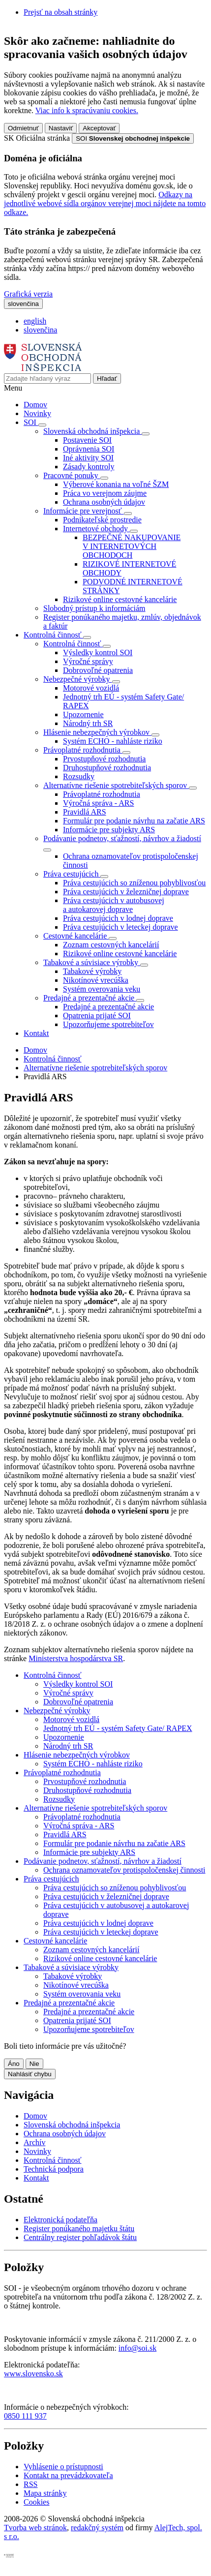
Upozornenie (83, 714)
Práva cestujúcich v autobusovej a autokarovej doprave (113, 904)
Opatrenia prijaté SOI (97, 1015)
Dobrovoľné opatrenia (98, 670)
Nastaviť (61, 128)
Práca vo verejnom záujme (105, 493)
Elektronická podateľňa (60, 2219)
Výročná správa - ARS (98, 803)
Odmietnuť (23, 128)
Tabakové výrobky (92, 971)
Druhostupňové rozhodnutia (107, 767)
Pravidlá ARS (84, 812)
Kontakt (36, 1033)
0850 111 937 (25, 2416)
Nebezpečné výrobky (57, 1710)
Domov (35, 404)
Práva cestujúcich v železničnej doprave (126, 891)
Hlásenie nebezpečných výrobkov (77, 1755)
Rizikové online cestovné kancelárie (120, 599)
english (35, 321)
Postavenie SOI (87, 440)
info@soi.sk (137, 2348)
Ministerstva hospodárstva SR (76, 1658)
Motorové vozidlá (91, 688)
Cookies (36, 2502)
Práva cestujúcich (51, 1879)
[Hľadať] (107, 378)
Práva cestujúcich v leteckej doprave (120, 927)
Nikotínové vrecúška (95, 980)
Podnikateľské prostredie (102, 519)
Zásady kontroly (88, 466)
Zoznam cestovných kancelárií (111, 944)
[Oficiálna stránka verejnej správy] (133, 138)
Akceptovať (99, 128)
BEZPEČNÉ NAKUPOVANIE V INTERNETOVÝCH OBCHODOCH (132, 546)
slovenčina (40, 330)
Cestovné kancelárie (55, 1941)
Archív (34, 2142)
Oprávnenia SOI (88, 449)
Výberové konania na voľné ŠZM (116, 484)
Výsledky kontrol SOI (97, 652)
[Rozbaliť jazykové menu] (23, 304)
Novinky (37, 413)
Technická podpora (54, 2169)
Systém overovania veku (101, 989)
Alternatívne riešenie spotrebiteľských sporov (95, 1067)
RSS (30, 2484)
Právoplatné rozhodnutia (101, 794)
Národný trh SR (88, 723)
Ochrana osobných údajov (104, 502)
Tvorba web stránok (35, 2527)
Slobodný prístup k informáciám (94, 608)
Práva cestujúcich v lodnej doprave (118, 918)
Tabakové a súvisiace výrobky (71, 1967)
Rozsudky (78, 776)
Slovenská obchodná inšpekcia (72, 2125)
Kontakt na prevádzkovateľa (68, 2475)
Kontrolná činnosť (52, 1059)
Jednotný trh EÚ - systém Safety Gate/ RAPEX (117, 1728)
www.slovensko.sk (33, 2373)
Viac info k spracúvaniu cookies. (86, 110)
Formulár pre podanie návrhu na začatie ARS (134, 821)
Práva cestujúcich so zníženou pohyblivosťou (134, 883)
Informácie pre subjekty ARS (109, 829)
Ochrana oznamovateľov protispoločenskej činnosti (124, 1870)
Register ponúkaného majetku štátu (79, 2228)
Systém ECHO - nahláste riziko (112, 741)
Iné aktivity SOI (88, 458)
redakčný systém (97, 2527)
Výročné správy (88, 661)
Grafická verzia (28, 294)
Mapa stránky (45, 2493)
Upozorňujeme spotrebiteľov (108, 1024)
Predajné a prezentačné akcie (108, 1006)
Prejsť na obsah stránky (60, 12)
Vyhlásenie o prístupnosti (63, 2466)
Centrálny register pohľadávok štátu (80, 2237)
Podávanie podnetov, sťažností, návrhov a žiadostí (102, 1861)
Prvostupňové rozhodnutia (104, 759)
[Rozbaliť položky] (42, 425)
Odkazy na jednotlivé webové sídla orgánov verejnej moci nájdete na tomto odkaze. (105, 203)
